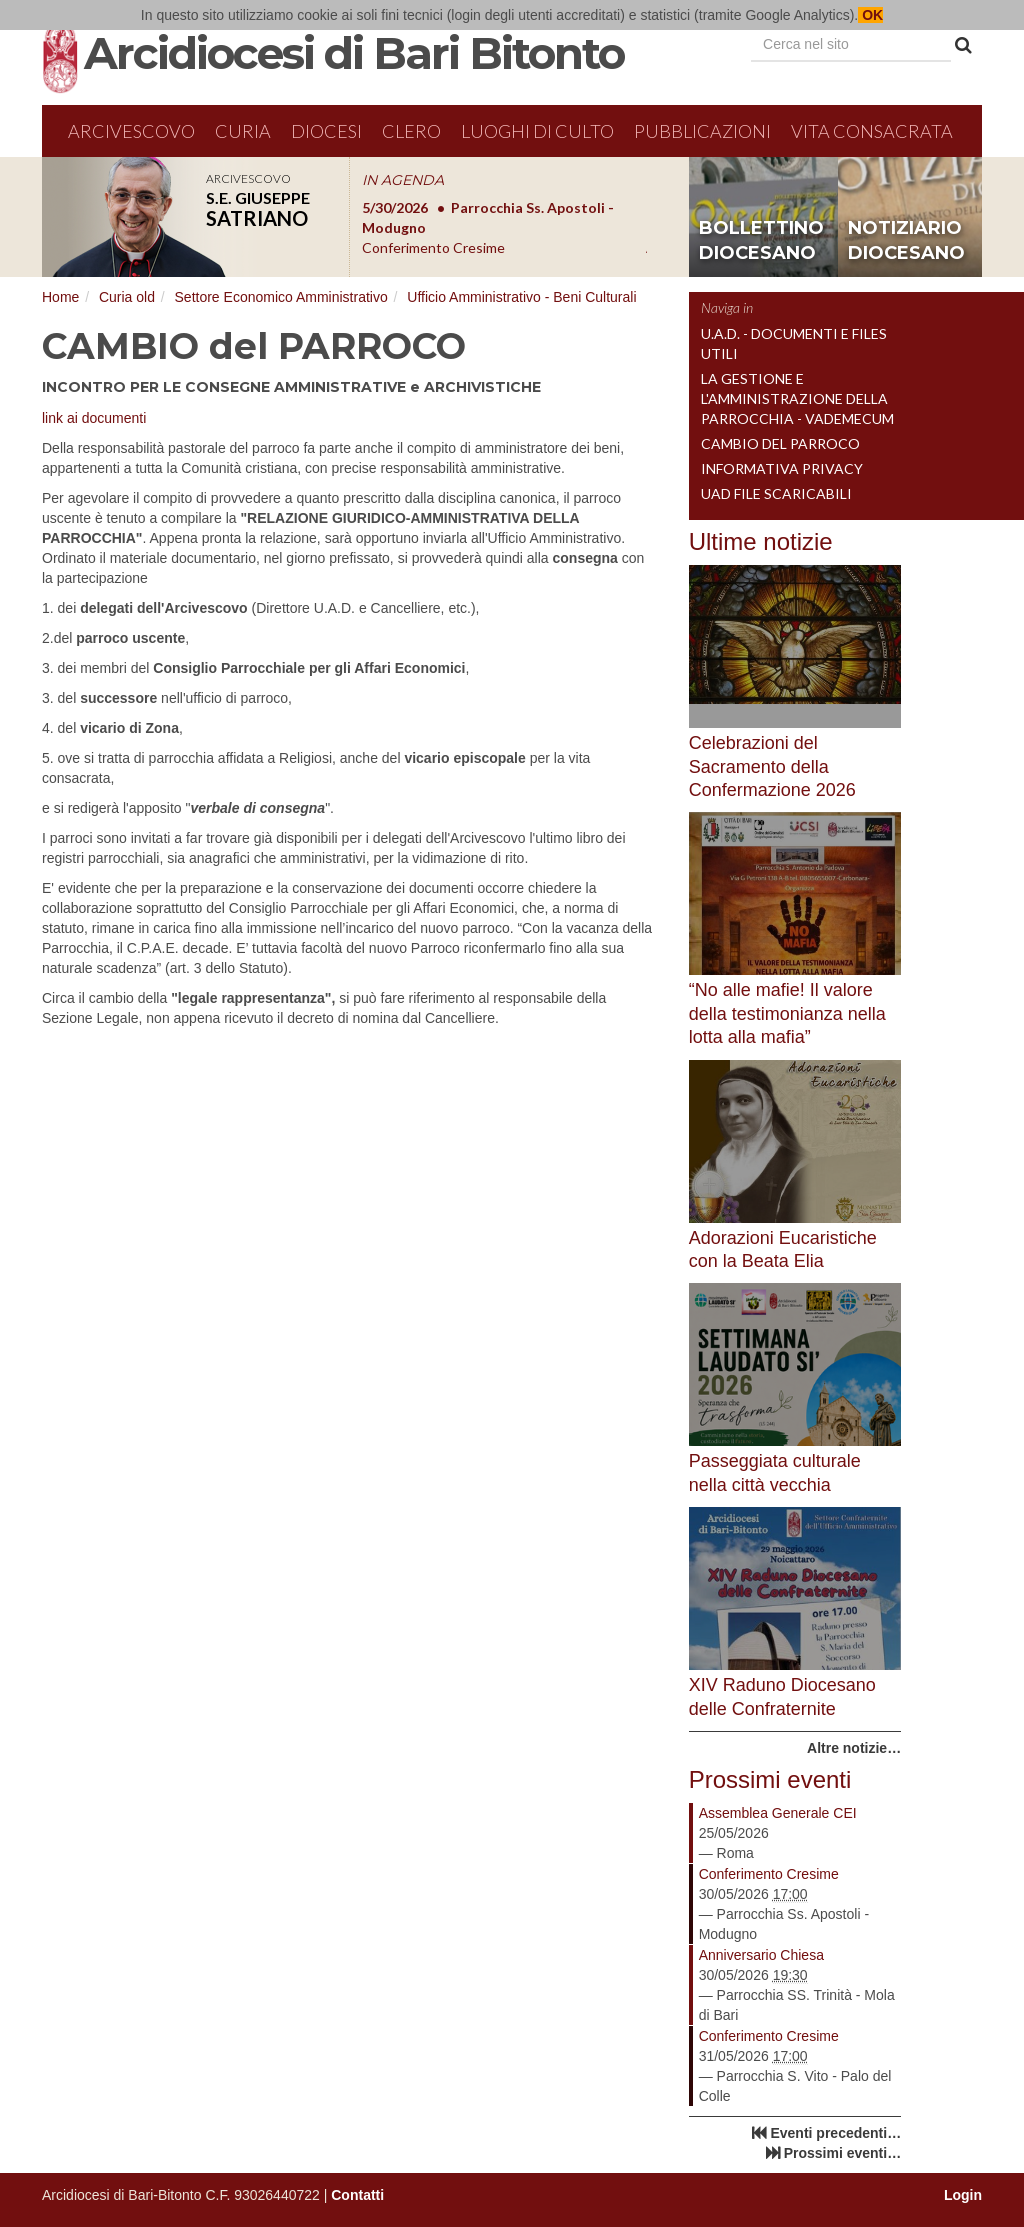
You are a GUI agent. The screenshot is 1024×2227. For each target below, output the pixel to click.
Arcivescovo (131, 131)
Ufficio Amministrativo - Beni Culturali (521, 297)
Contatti (357, 2195)
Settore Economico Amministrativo (281, 297)
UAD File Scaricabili (776, 493)
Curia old (127, 297)
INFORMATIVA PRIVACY (782, 468)
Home (60, 297)
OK (870, 15)
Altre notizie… (854, 1748)
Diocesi (326, 131)
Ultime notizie (761, 541)
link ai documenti (94, 418)
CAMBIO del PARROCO (780, 443)
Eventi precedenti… (835, 2133)
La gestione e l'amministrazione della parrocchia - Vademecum (797, 398)
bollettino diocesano (761, 241)
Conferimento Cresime (769, 1874)
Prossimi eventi (770, 1779)
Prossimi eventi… (843, 2153)
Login (963, 2195)
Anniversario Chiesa (761, 1955)
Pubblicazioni (702, 131)
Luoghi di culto (537, 131)
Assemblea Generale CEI (778, 1813)
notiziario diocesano (906, 241)
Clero (411, 131)
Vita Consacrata (872, 131)
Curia (243, 131)
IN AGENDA (403, 180)
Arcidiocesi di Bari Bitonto (354, 53)
